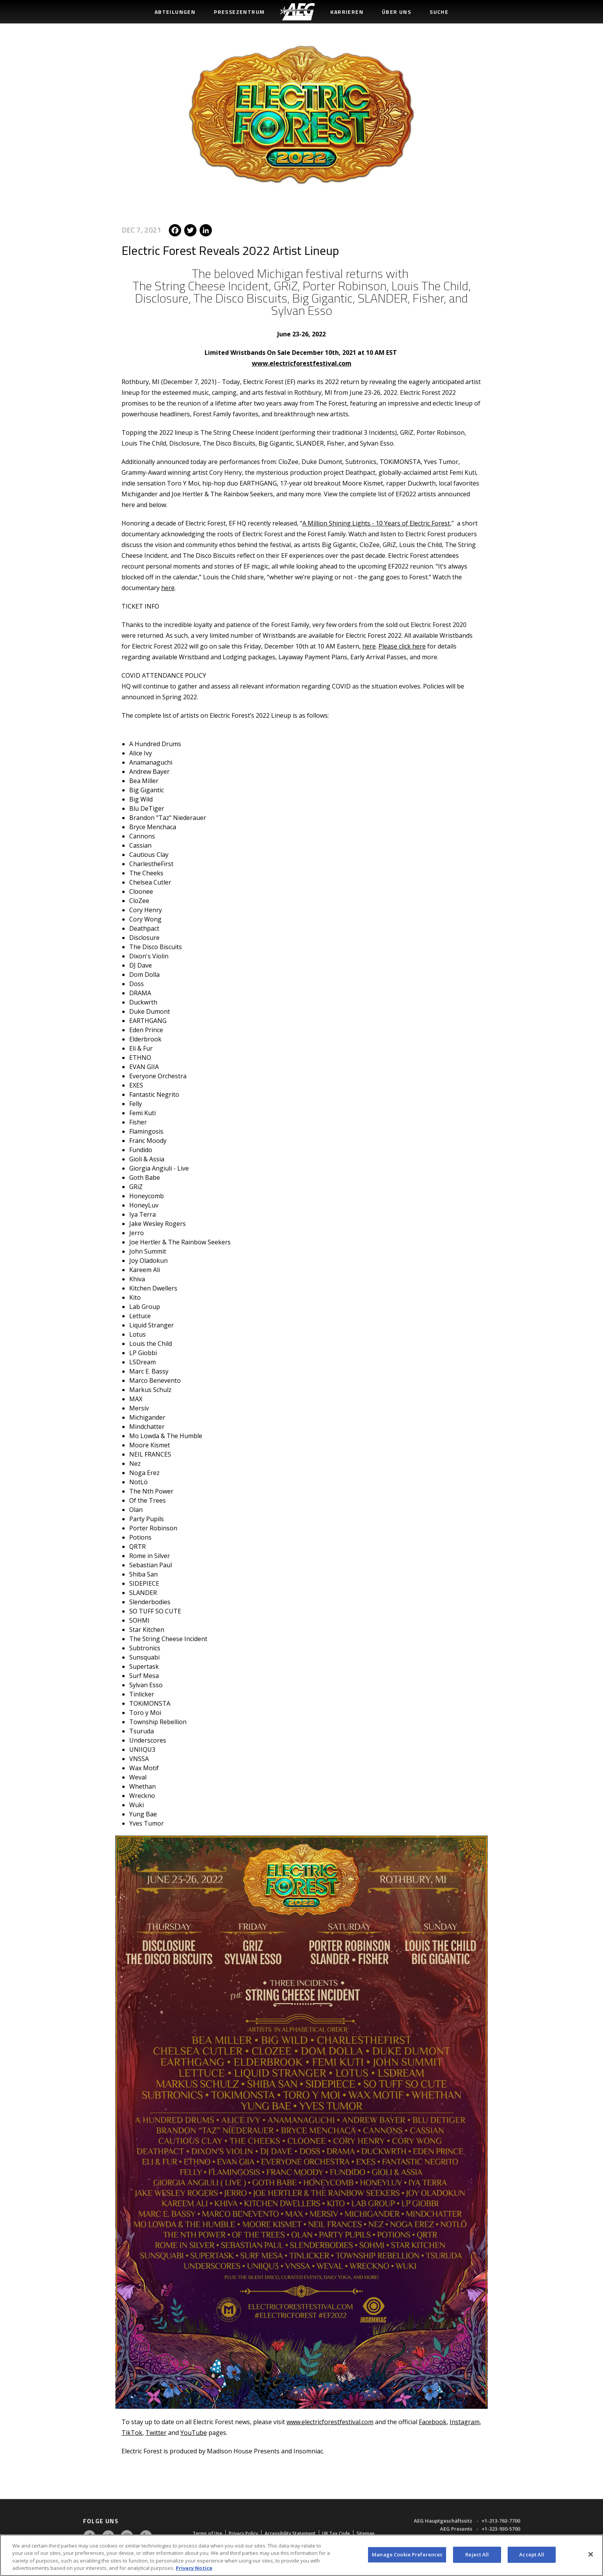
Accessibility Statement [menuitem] (290, 2531)
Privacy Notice (194, 2567)
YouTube (193, 2430)
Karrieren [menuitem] (346, 12)
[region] (301, 2555)
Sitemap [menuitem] (365, 2531)
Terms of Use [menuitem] (207, 2531)
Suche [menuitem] (439, 12)
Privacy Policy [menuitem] (243, 2531)
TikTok (132, 2430)
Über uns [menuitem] (396, 12)
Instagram (465, 2419)
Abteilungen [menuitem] (175, 12)
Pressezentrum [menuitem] (239, 12)
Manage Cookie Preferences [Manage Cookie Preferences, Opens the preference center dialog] (407, 2554)
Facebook (432, 2419)
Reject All (477, 2554)
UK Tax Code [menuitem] (336, 2531)
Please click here (402, 644)
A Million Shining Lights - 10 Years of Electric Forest (376, 521)
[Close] (590, 2554)
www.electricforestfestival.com (301, 361)
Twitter (156, 2430)
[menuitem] (297, 11)
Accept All (531, 2554)
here (168, 585)
